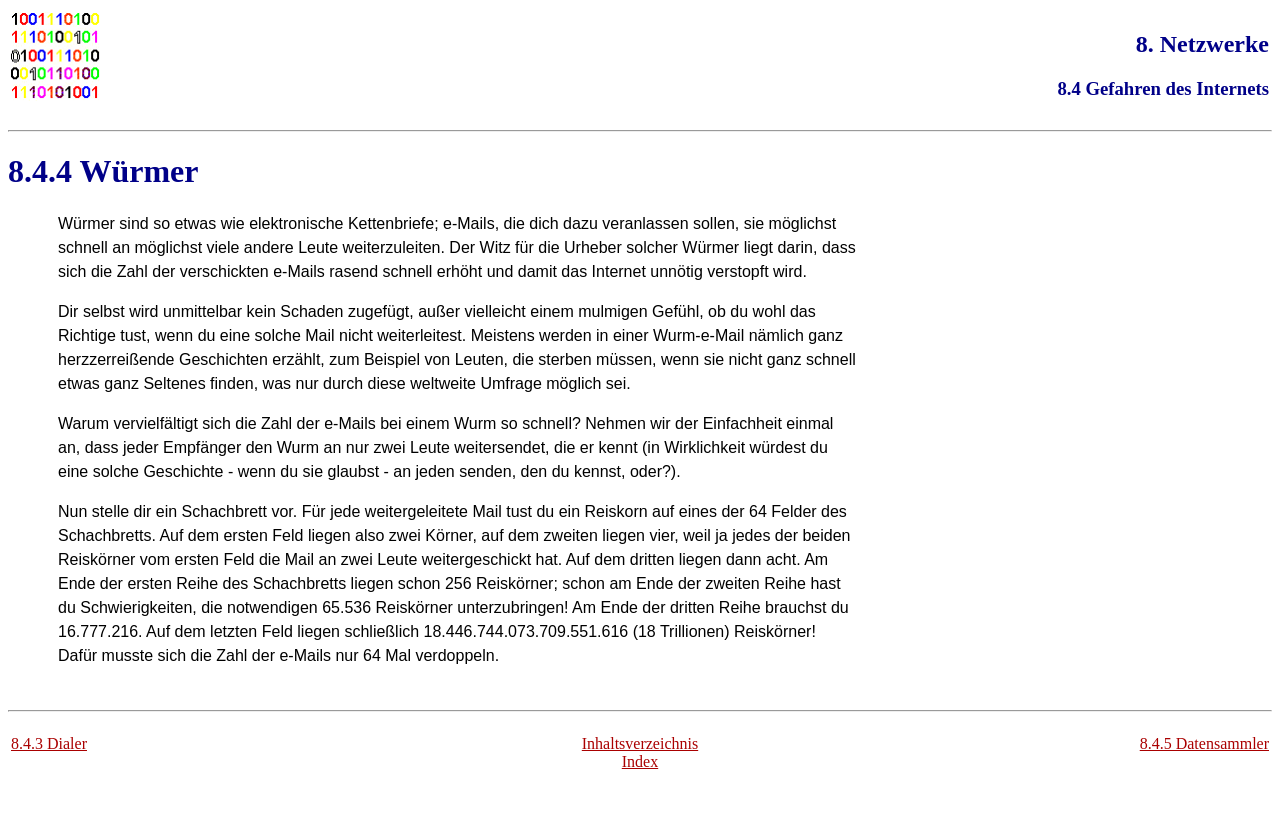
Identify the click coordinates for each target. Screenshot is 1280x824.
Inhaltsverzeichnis (640, 743)
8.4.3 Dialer (49, 743)
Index (640, 761)
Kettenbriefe (391, 223)
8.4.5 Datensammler (1204, 743)
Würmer (138, 171)
